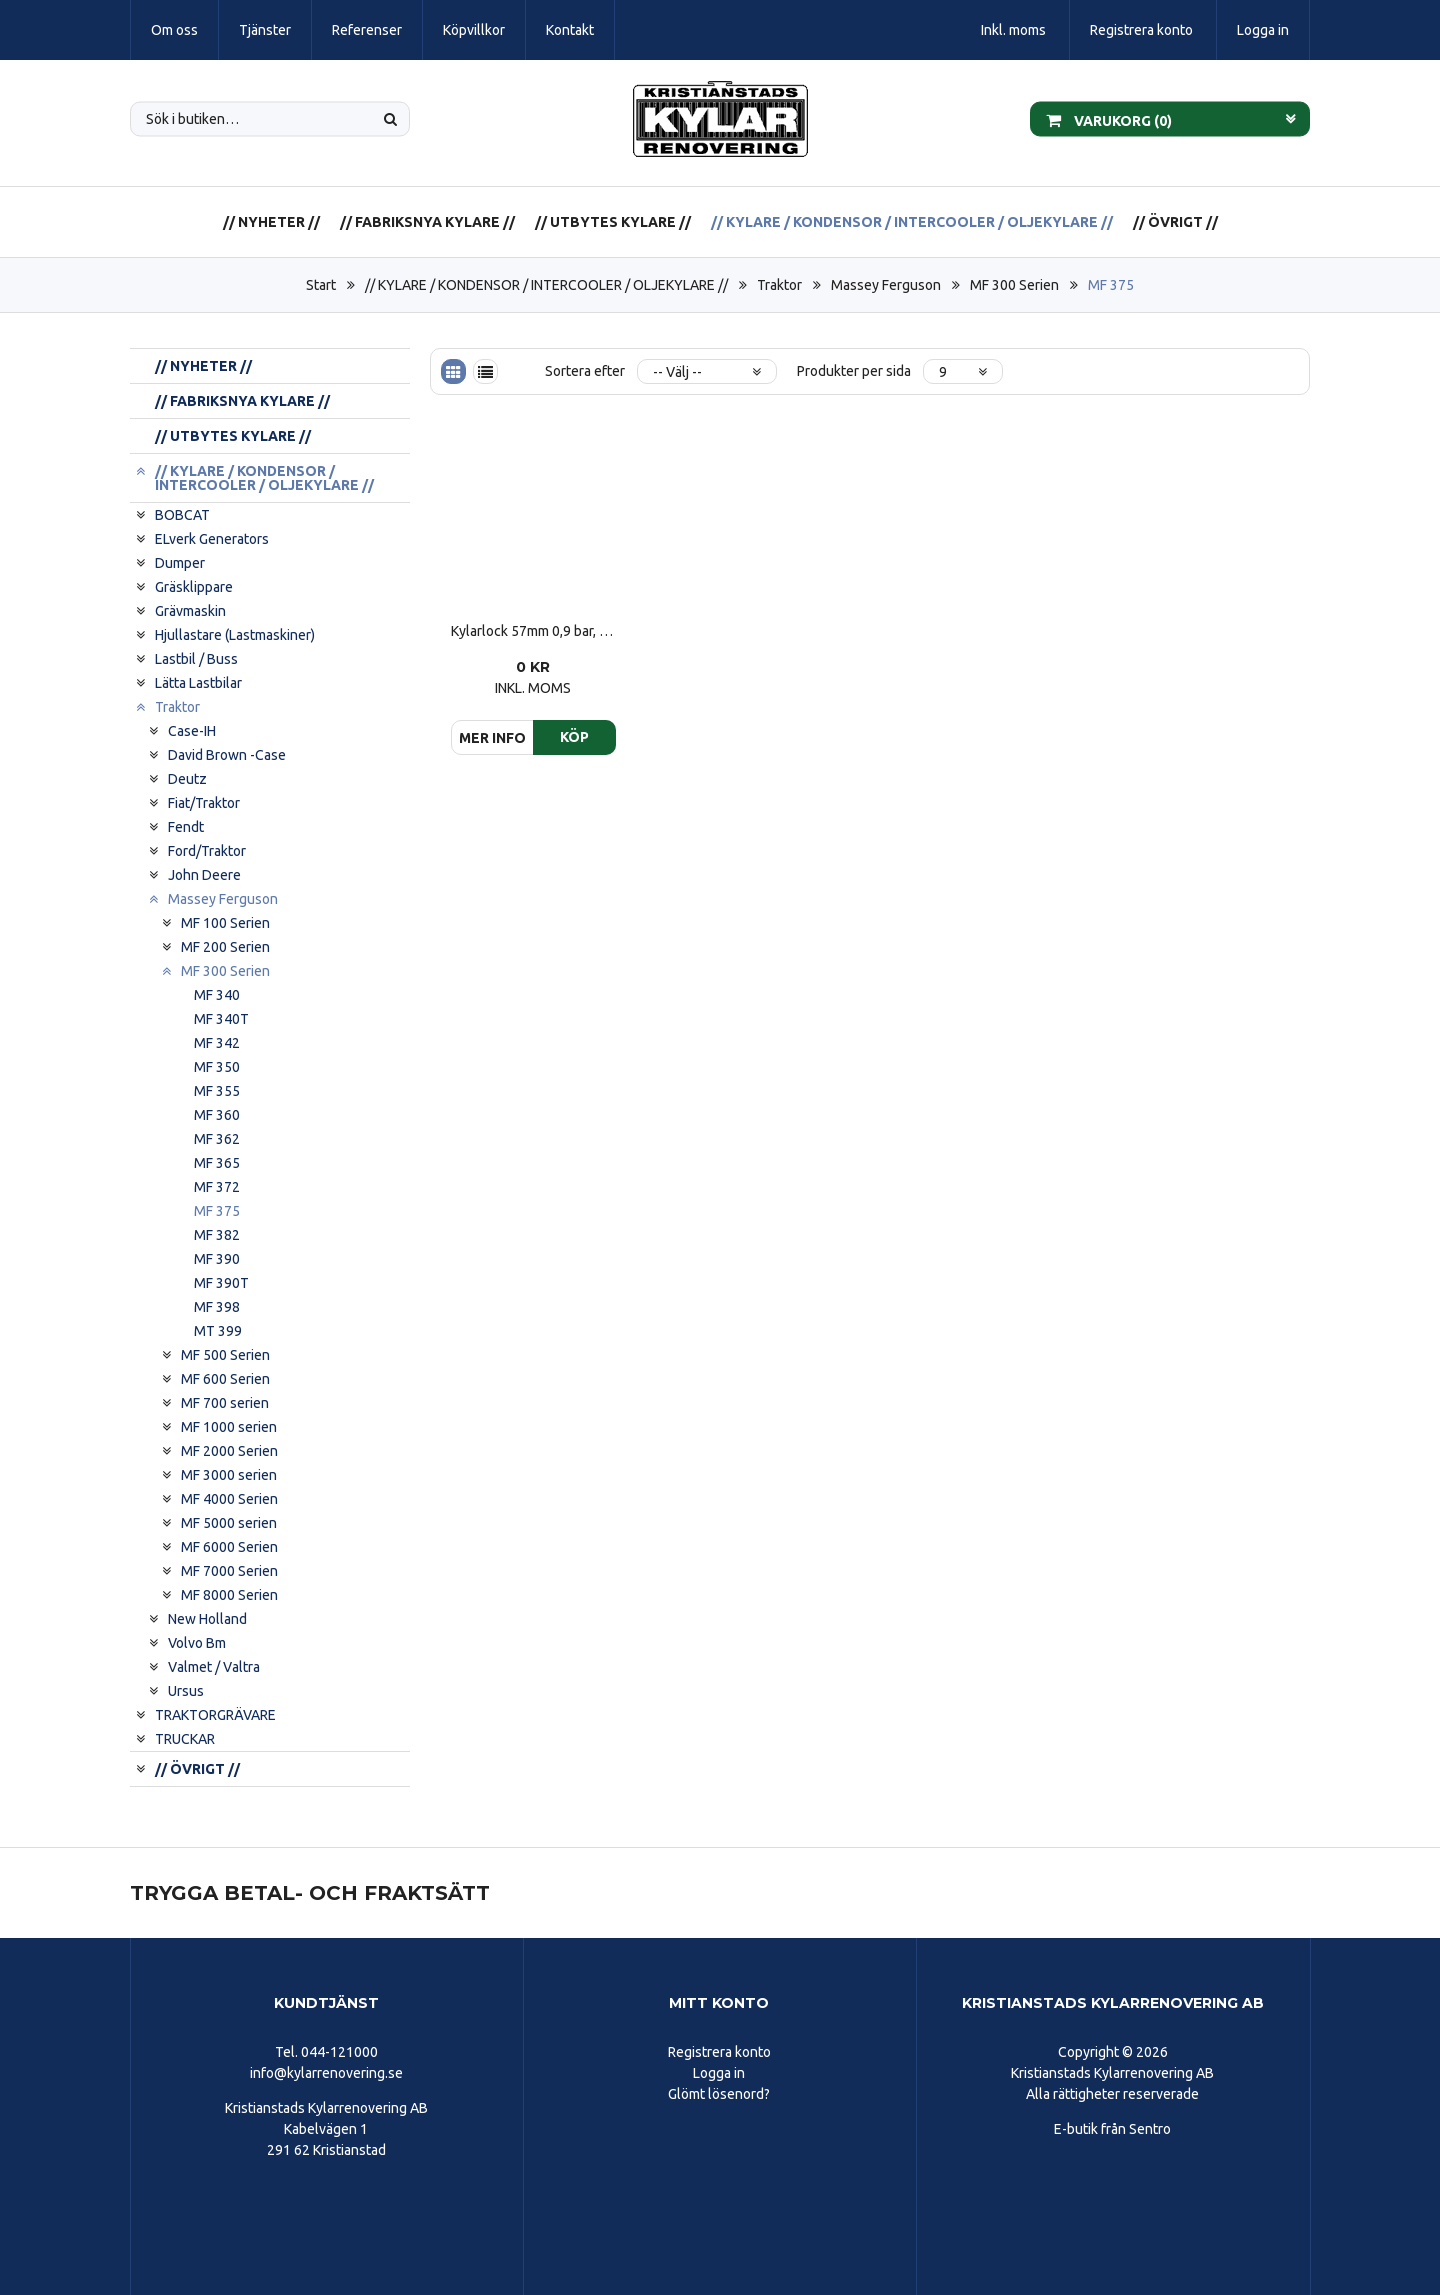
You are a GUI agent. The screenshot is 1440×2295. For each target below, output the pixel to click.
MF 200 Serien (225, 947)
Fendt (186, 827)
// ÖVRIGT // (1175, 222)
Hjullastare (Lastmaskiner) (235, 635)
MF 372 (217, 1187)
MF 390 (217, 1259)
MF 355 (217, 1091)
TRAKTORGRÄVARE (215, 1715)
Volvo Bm (197, 1643)
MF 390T (221, 1283)
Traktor (779, 285)
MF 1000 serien (229, 1427)
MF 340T (221, 1019)
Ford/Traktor (207, 851)
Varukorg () (1109, 119)
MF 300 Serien (1014, 285)
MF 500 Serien (225, 1355)
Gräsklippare (194, 587)
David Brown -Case (227, 755)
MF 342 (217, 1043)
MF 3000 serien (229, 1475)
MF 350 (217, 1067)
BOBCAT (182, 515)
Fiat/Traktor (204, 803)
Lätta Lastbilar (198, 683)
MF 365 (217, 1163)
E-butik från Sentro (1112, 2129)
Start (321, 285)
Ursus (186, 1691)
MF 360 (217, 1115)
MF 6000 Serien (229, 1547)
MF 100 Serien (225, 923)
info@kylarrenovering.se (326, 2073)
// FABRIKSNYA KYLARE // (427, 222)
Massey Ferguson (886, 285)
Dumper (180, 563)
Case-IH (192, 731)
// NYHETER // (271, 222)
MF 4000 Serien (229, 1499)
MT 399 (218, 1331)
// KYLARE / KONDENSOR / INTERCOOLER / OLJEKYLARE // (912, 222)
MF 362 (217, 1139)
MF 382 (217, 1235)
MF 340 (217, 995)
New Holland (207, 1619)
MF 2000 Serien (229, 1451)
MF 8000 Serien (229, 1595)
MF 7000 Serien (229, 1571)
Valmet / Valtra (214, 1667)
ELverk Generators (212, 539)
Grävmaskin (190, 611)
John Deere (204, 875)
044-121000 (339, 2052)
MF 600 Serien (225, 1379)
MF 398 (217, 1307)
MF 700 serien (225, 1403)
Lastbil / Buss (196, 659)
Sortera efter (585, 371)
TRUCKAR (185, 1739)
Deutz (187, 779)
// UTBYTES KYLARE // (613, 222)
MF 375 (1111, 285)
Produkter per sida (854, 371)
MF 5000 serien (229, 1523)
